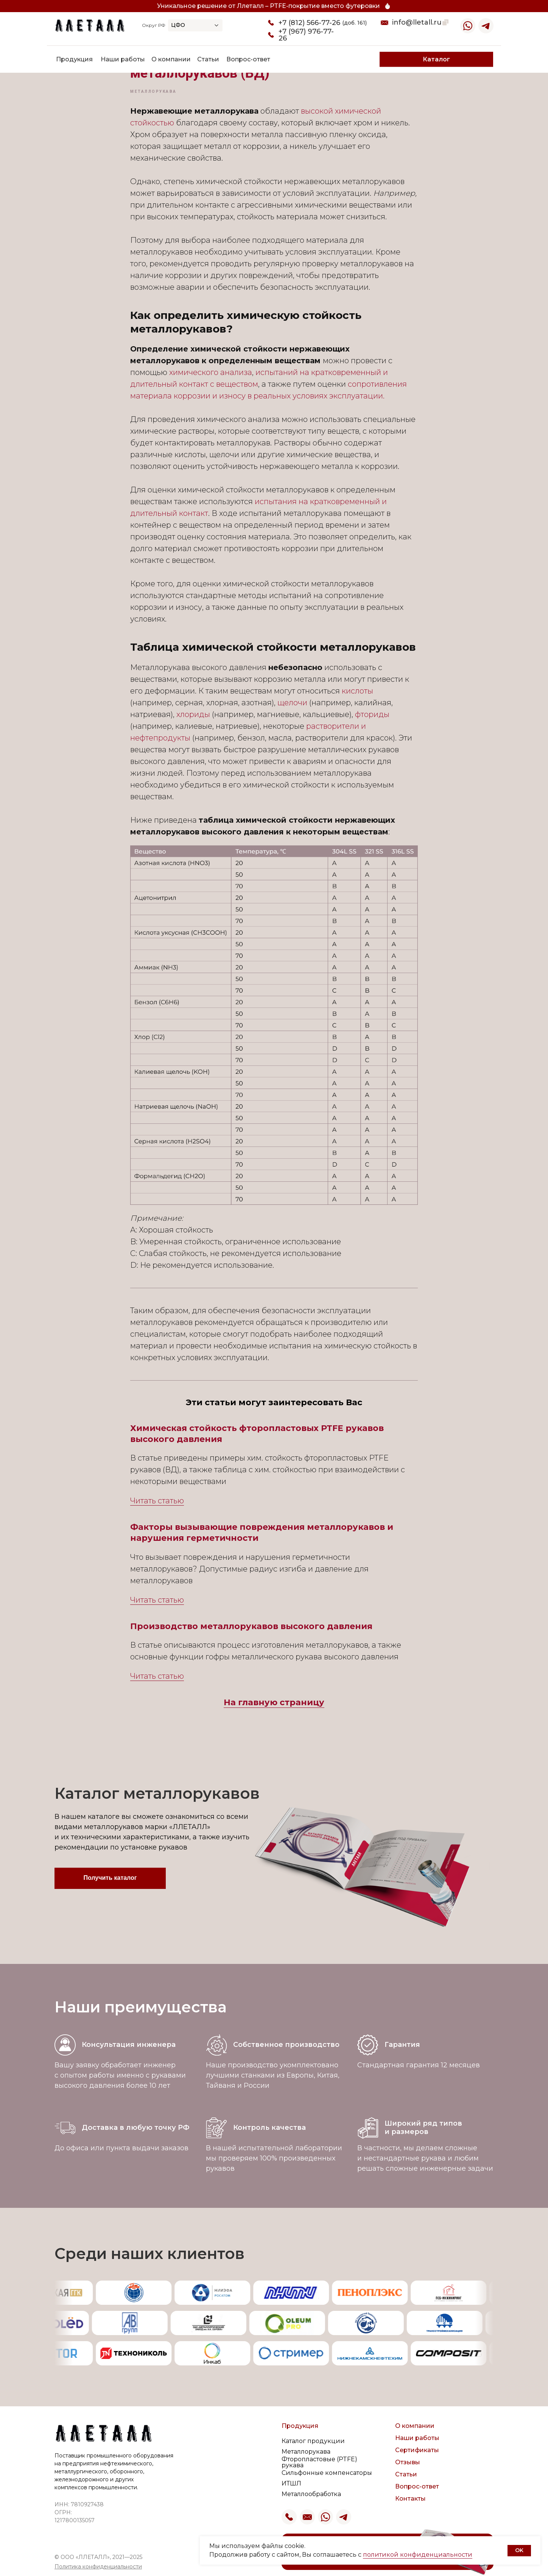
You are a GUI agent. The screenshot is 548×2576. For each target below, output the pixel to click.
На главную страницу (274, 1702)
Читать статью (157, 1500)
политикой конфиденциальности (417, 2554)
